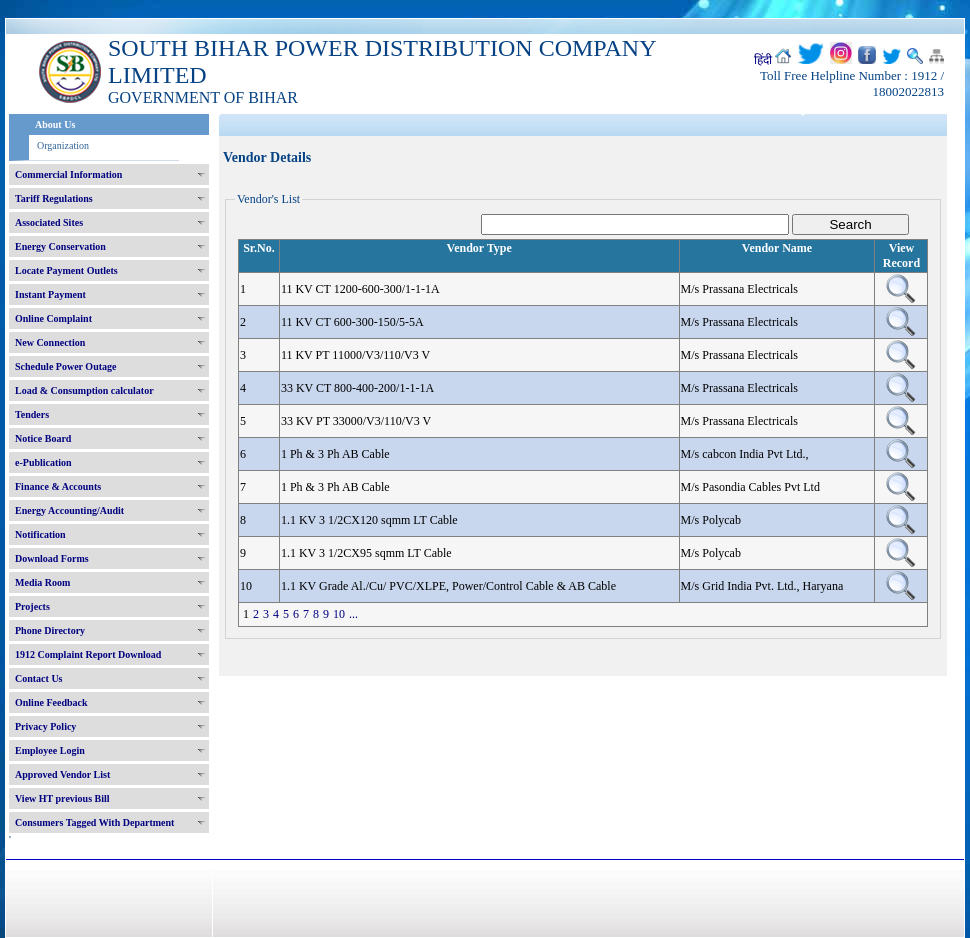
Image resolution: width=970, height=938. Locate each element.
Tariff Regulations (54, 198)
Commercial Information (68, 174)
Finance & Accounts (58, 486)
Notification (40, 534)
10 (339, 614)
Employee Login (50, 750)
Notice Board (43, 438)
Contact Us (39, 678)
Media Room (42, 582)
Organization (63, 145)
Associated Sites (49, 222)
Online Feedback (51, 702)
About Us (55, 124)
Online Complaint (53, 318)
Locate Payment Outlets (66, 270)
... (353, 614)
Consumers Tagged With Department (94, 822)
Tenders (32, 414)
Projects (32, 606)
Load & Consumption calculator (84, 390)
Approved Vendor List (62, 774)
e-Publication (43, 462)
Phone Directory (50, 630)
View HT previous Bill (62, 798)
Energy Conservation (60, 246)
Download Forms (52, 558)
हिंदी (763, 60)
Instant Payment (50, 294)
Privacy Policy (45, 726)
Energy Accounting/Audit (69, 510)
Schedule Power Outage (65, 366)
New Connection (50, 342)
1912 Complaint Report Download (88, 654)
